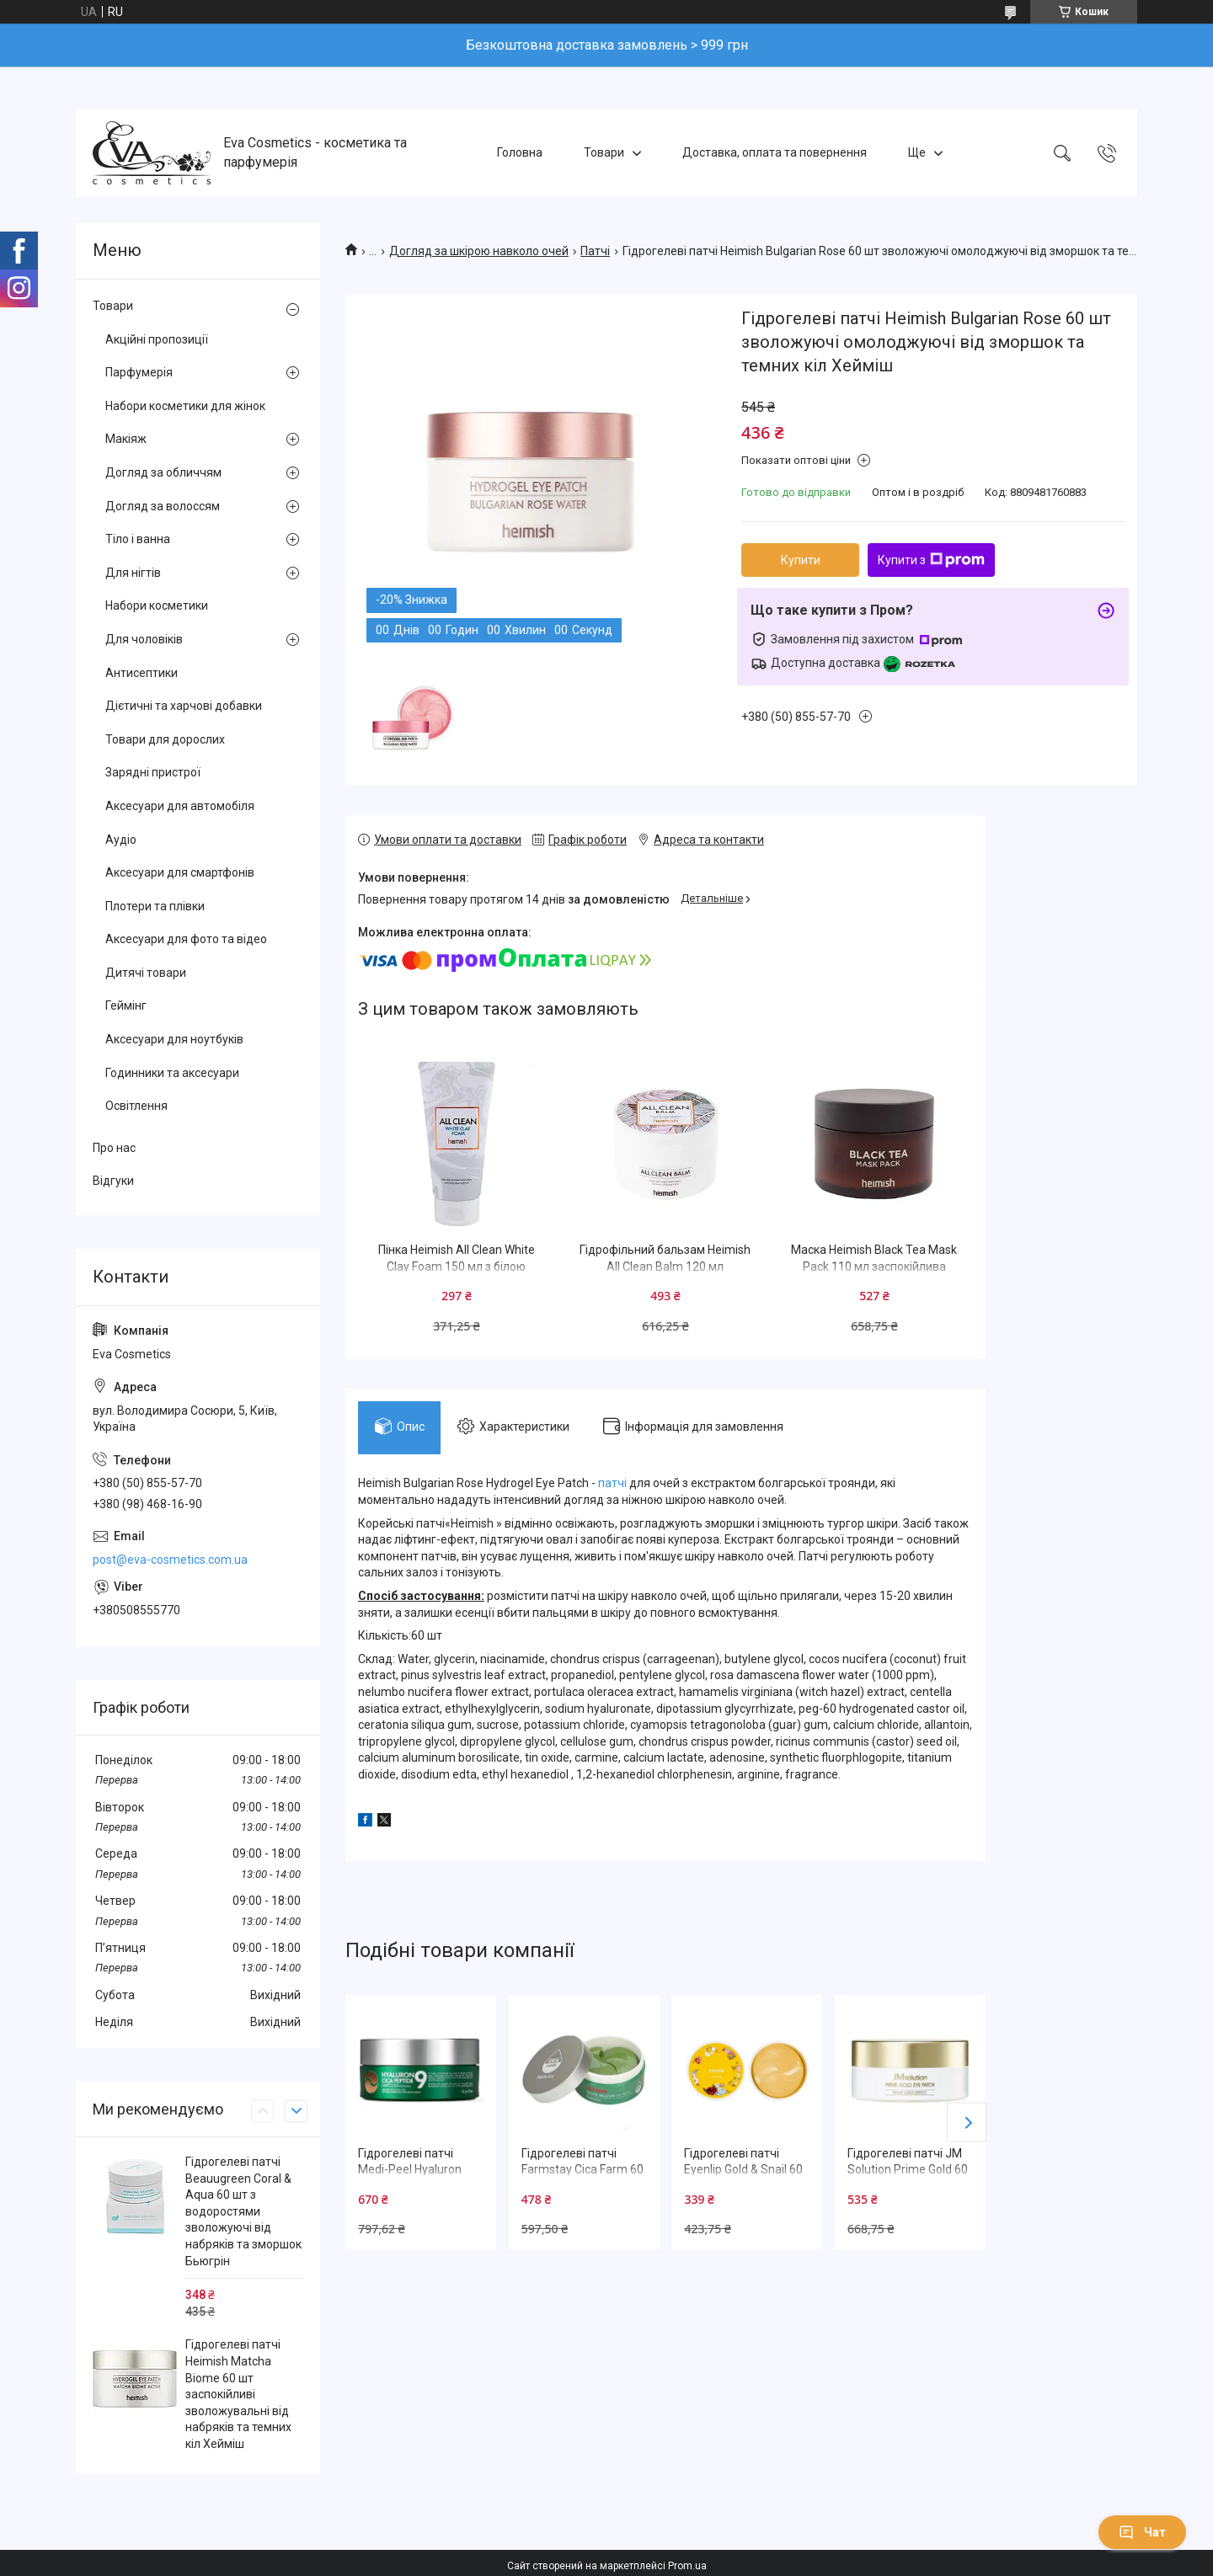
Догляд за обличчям (163, 472)
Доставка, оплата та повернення (774, 152)
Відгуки (113, 1180)
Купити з (931, 560)
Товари (604, 152)
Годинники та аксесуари (172, 1073)
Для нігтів (133, 572)
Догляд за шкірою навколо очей (479, 251)
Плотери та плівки (155, 906)
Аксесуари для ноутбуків (174, 1039)
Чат (1142, 2532)
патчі (612, 1484)
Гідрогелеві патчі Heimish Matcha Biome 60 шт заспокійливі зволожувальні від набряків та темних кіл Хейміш (238, 2394)
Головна (519, 152)
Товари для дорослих (165, 739)
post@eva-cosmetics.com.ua (170, 1559)
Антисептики (141, 673)
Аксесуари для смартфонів (179, 872)
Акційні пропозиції (156, 339)
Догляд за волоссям (162, 506)
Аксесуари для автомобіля (179, 806)
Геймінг (126, 1005)
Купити (800, 560)
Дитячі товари (145, 972)
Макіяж (126, 438)
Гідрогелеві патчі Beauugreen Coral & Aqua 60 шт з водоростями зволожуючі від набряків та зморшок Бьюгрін (243, 2211)
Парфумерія (139, 372)
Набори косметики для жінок (185, 406)
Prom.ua (687, 2566)
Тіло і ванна (137, 539)
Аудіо (120, 839)
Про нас (114, 1148)
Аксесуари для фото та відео (186, 939)
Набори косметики (156, 605)
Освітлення (136, 1105)
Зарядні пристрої (152, 772)
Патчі (595, 251)
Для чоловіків (144, 639)
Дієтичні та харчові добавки (183, 705)
